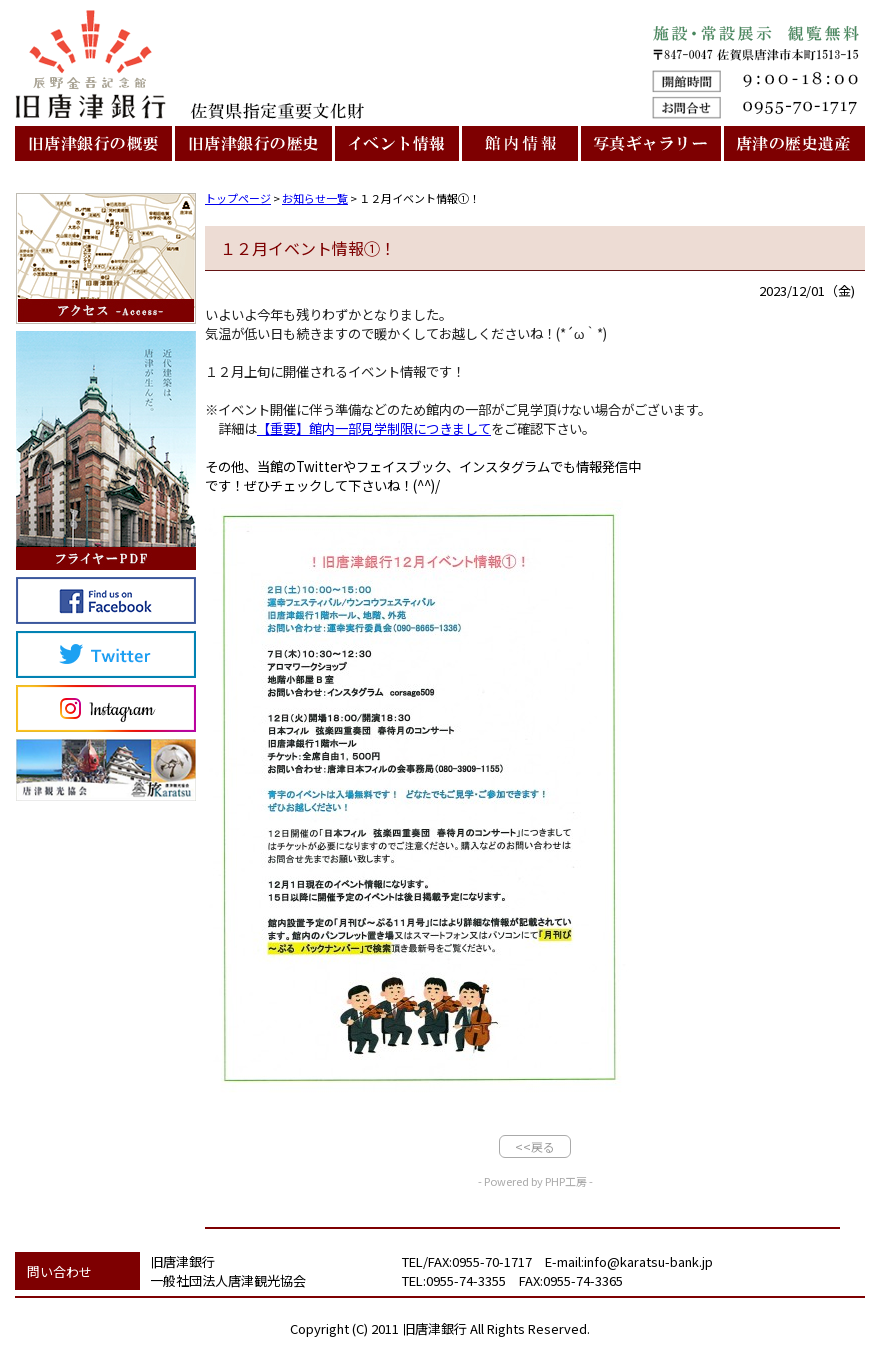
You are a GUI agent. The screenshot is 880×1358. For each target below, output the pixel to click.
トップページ (238, 198)
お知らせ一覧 (315, 198)
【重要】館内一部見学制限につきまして (374, 428)
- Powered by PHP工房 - (535, 1181)
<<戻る (535, 1146)
